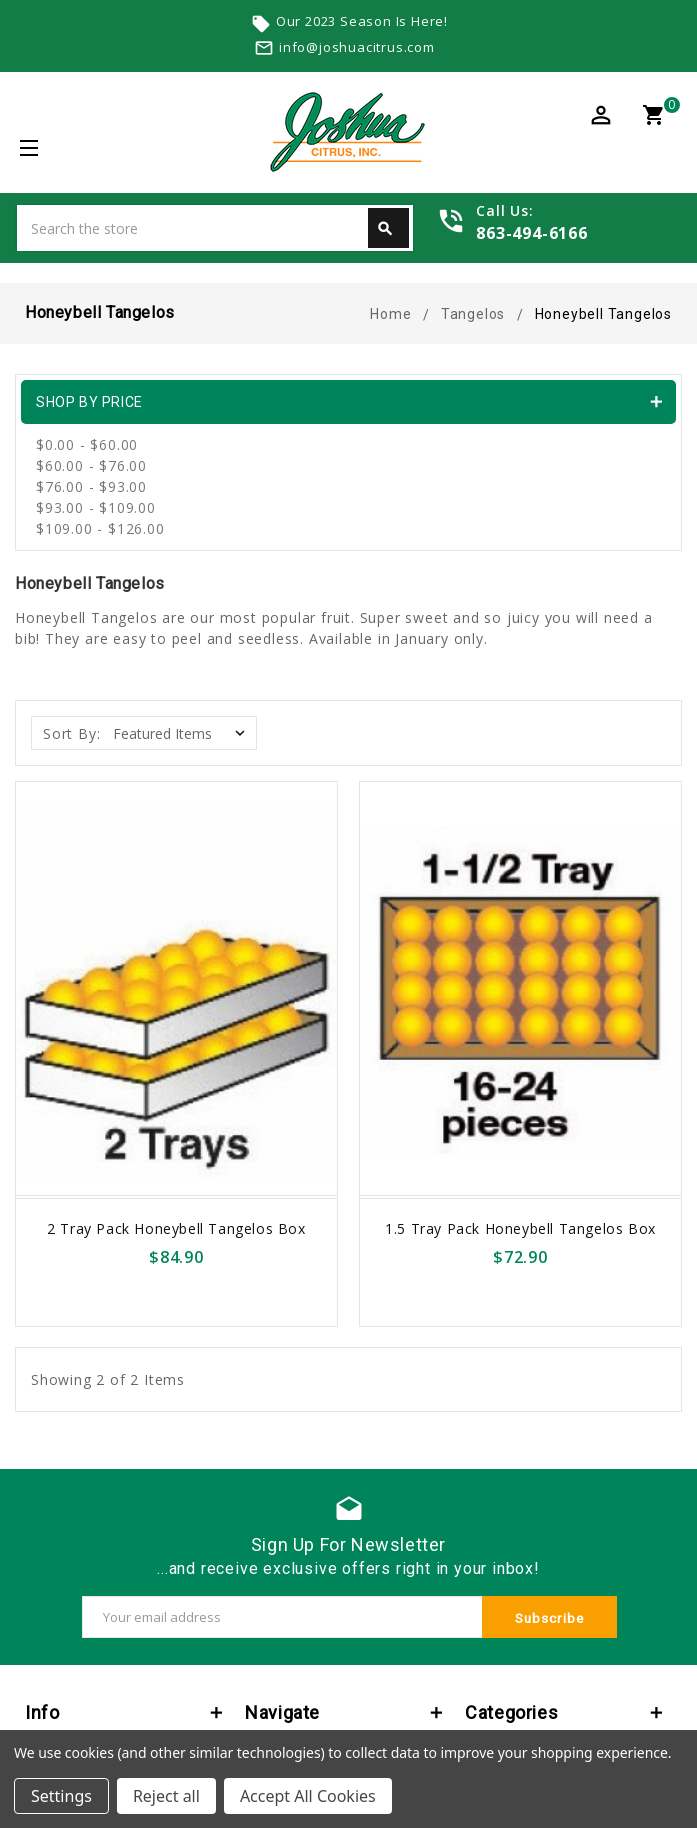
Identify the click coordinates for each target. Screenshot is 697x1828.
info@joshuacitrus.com (357, 47)
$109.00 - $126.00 (100, 528)
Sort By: (71, 733)
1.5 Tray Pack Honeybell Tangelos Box (520, 1228)
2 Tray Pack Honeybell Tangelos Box (176, 1228)
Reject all (166, 1796)
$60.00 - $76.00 (91, 465)
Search (385, 229)
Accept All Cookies (308, 1796)
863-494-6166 (532, 233)
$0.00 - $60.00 (87, 444)
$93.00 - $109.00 (96, 507)
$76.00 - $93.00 (91, 486)
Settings (61, 1796)
